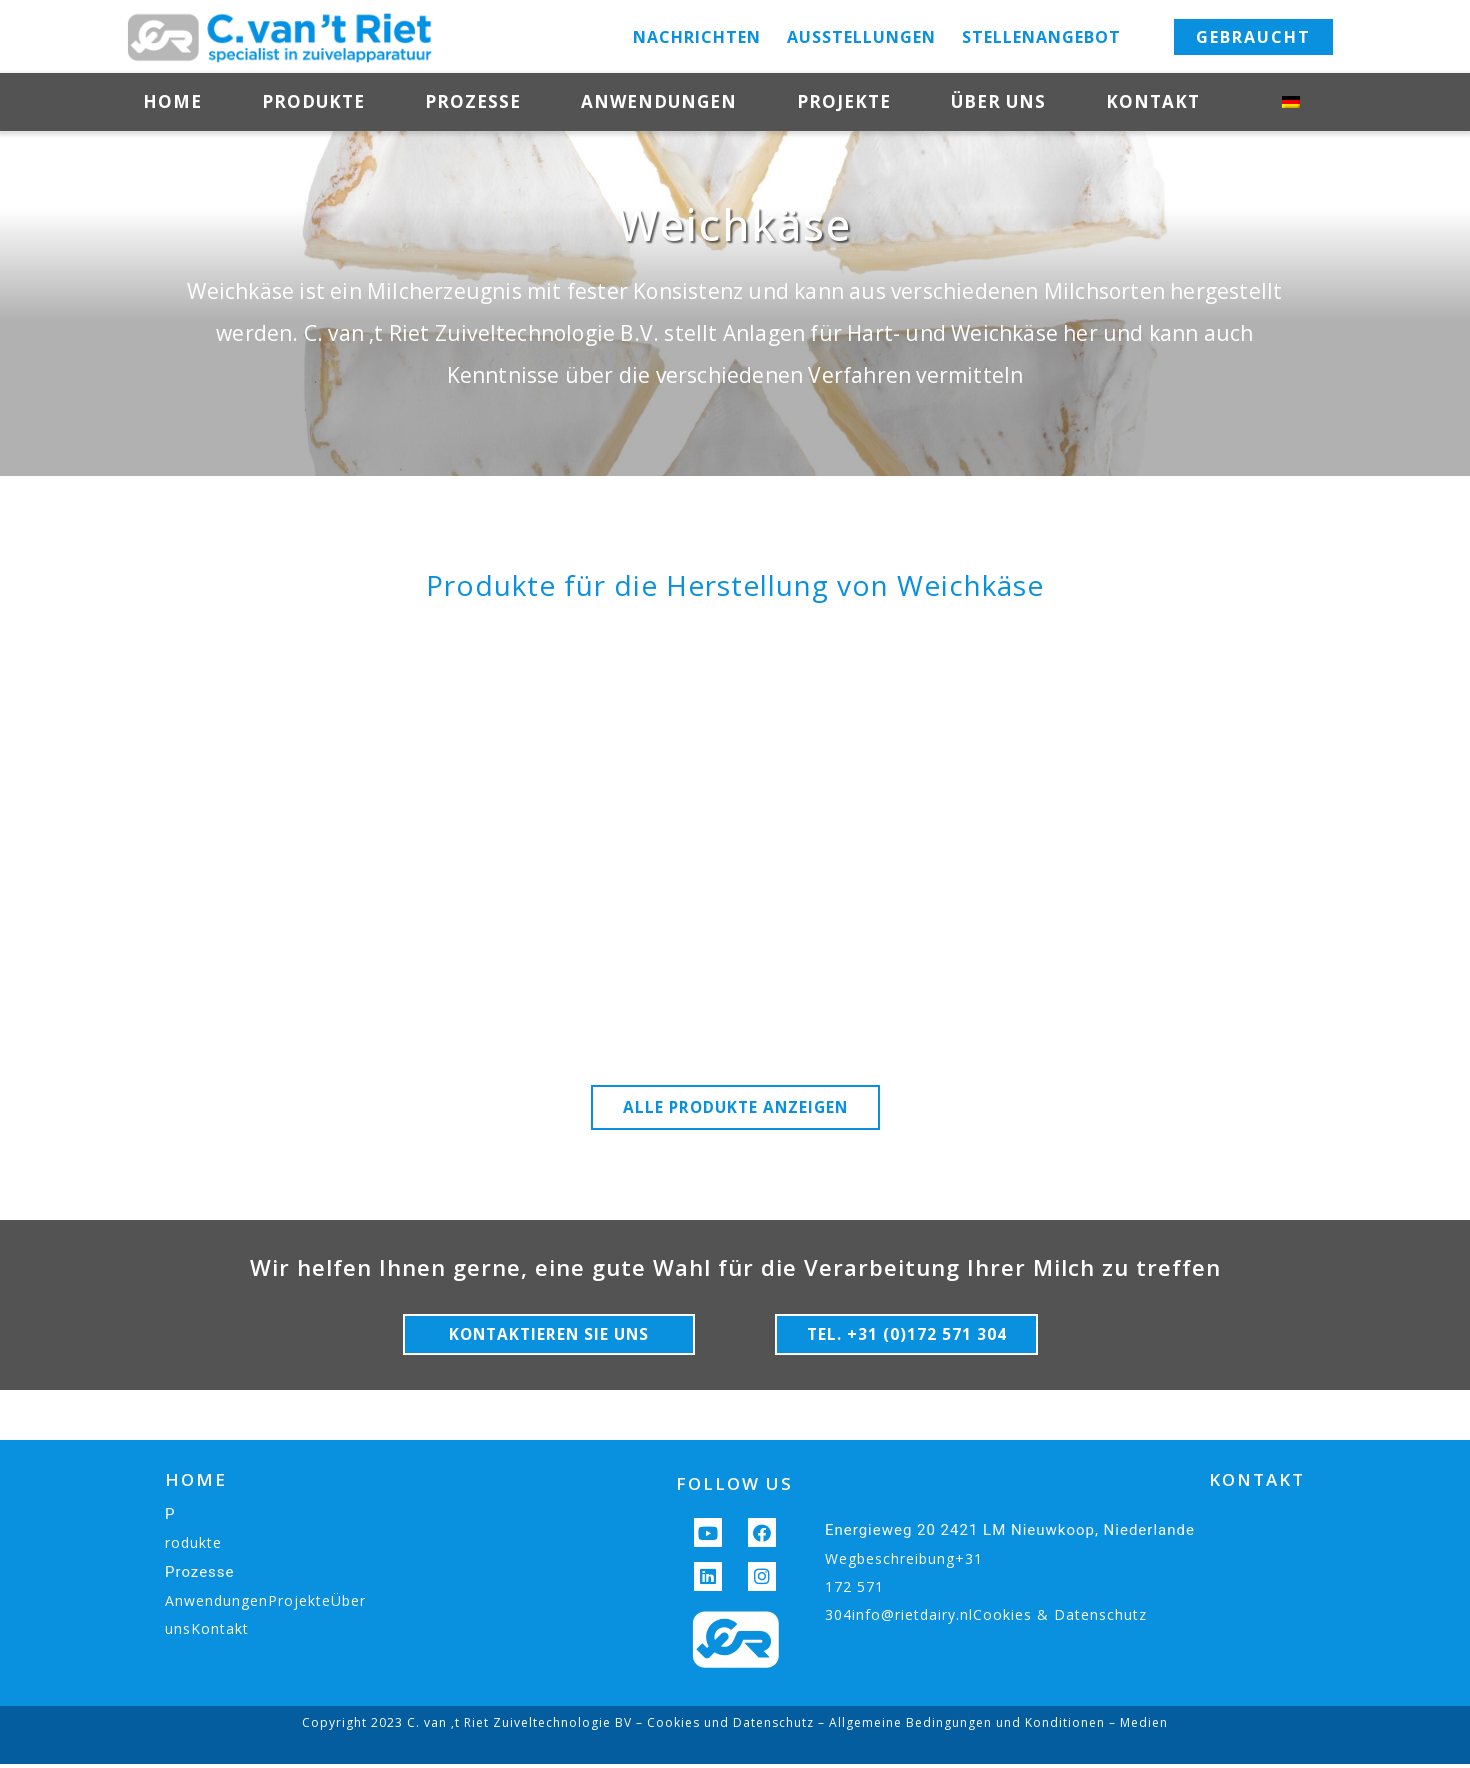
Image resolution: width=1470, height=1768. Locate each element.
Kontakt (1164, 102)
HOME (196, 1483)
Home (172, 101)
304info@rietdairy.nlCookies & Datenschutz (986, 1618)
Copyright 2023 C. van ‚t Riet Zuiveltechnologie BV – (474, 1726)
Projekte (844, 101)
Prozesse (473, 101)
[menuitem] (1304, 102)
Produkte (313, 101)
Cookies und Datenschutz (730, 1726)
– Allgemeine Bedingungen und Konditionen (959, 1726)
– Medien (1136, 1726)
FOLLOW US (734, 1487)
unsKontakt (207, 1632)
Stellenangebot (1041, 37)
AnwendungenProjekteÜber (265, 1604)
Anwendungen (659, 101)
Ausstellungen (861, 37)
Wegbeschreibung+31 (904, 1562)
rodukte (193, 1546)
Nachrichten (697, 37)
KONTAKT (1257, 1483)
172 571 (854, 1590)
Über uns (998, 101)
